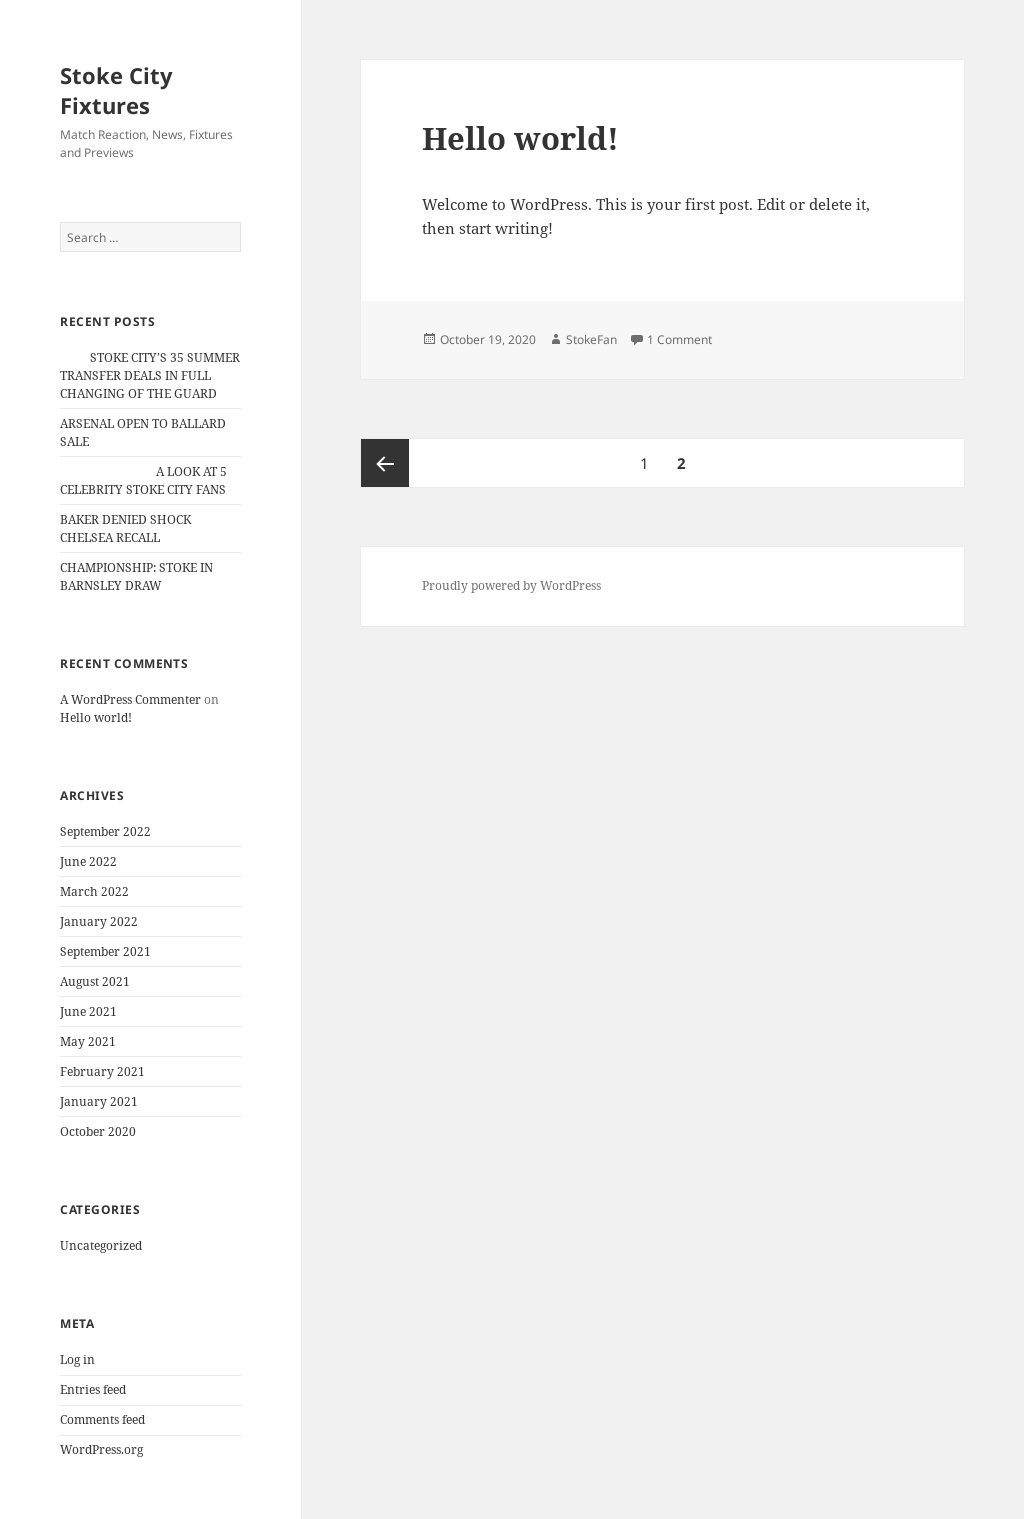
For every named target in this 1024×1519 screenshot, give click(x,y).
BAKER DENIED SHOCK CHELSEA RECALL (125, 528)
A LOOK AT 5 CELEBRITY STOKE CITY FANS (143, 480)
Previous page (385, 463)
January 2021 (99, 1101)
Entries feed (93, 1389)
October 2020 (98, 1131)
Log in (77, 1359)
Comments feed (102, 1419)
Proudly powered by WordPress (511, 585)
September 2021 (105, 951)
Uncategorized (101, 1245)
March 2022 (94, 891)
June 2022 (88, 861)
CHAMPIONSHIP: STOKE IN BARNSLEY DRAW (136, 576)
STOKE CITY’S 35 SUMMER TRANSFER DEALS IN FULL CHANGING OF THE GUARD (150, 375)
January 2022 (99, 921)
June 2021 (88, 1011)
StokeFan (591, 339)
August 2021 (95, 981)
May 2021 (88, 1041)
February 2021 (102, 1071)
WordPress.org (101, 1449)
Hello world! (96, 717)
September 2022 (105, 831)
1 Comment (679, 339)
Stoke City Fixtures (116, 90)
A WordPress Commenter (130, 699)
